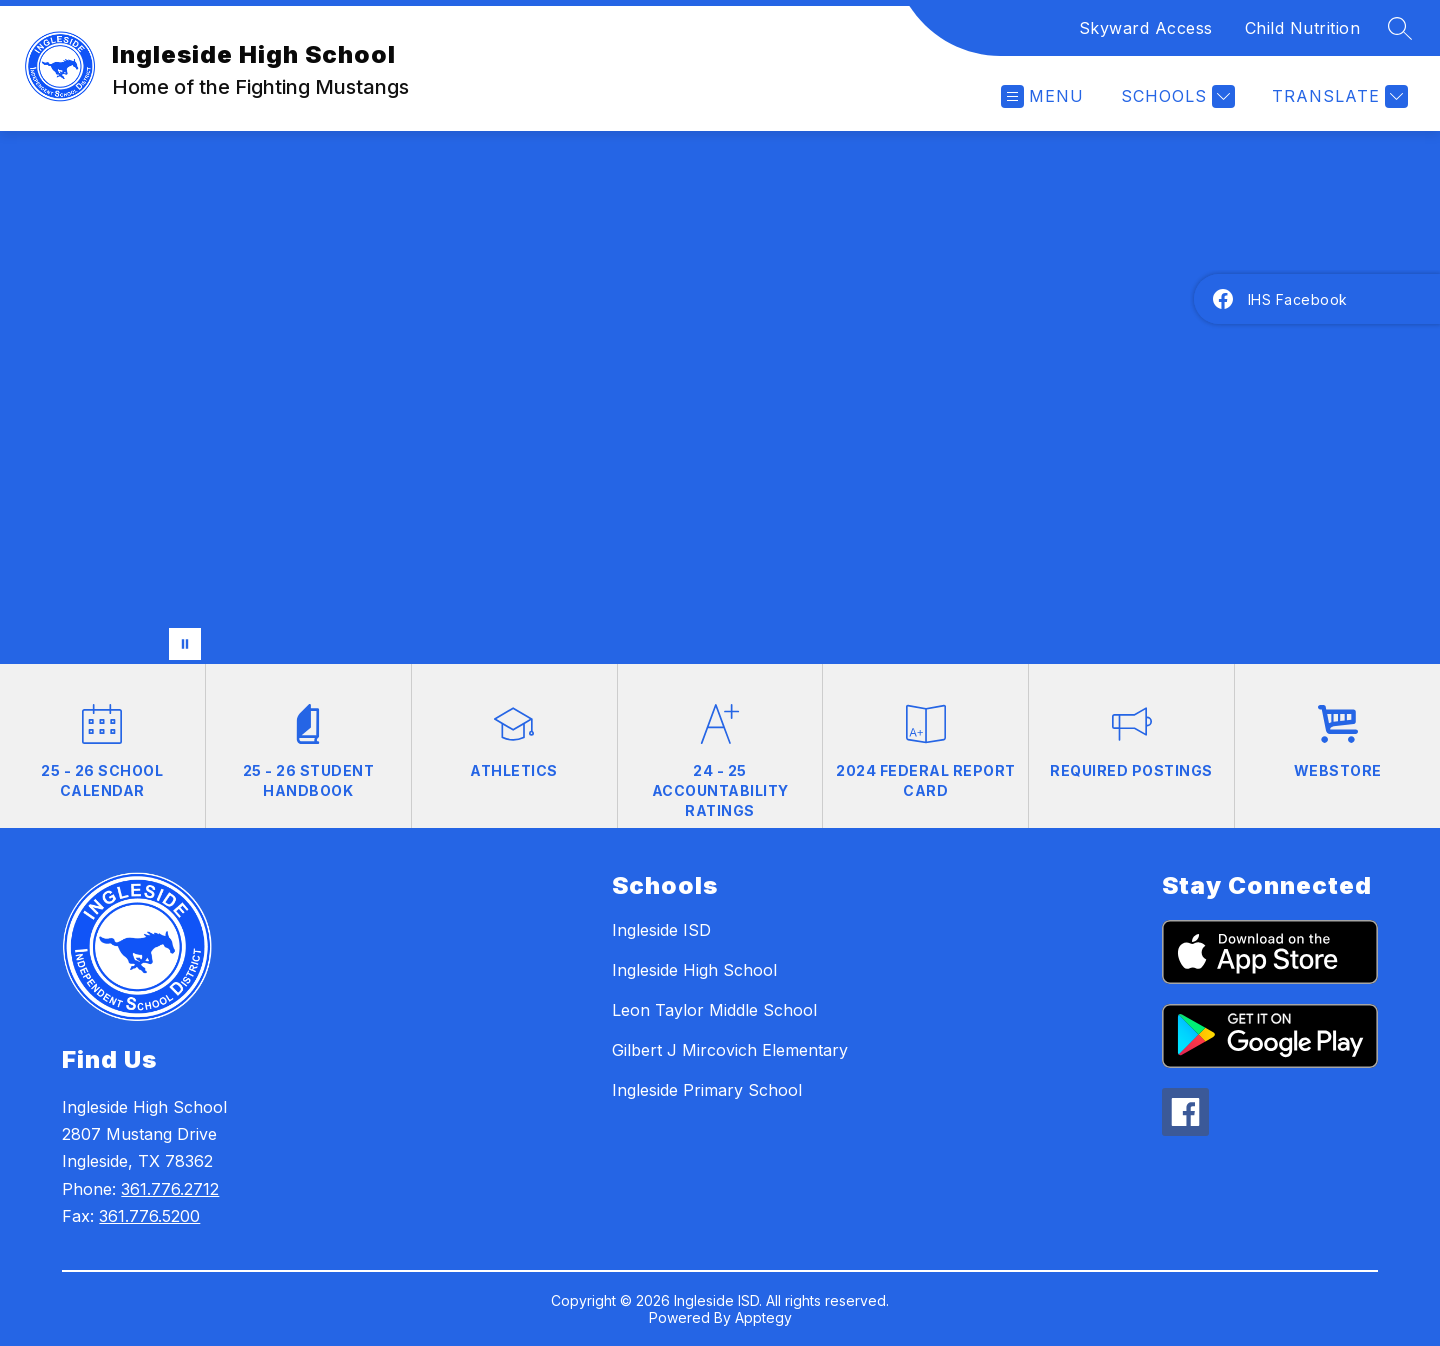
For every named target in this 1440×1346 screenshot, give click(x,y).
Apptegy (763, 1317)
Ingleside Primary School (707, 1090)
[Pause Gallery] (185, 644)
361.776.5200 (149, 1216)
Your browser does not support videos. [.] (720, 397)
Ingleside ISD (661, 930)
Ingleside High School (694, 970)
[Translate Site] (1337, 96)
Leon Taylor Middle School (714, 1010)
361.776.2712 (170, 1189)
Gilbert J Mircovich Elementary (730, 1050)
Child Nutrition (1303, 28)
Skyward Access (1146, 28)
